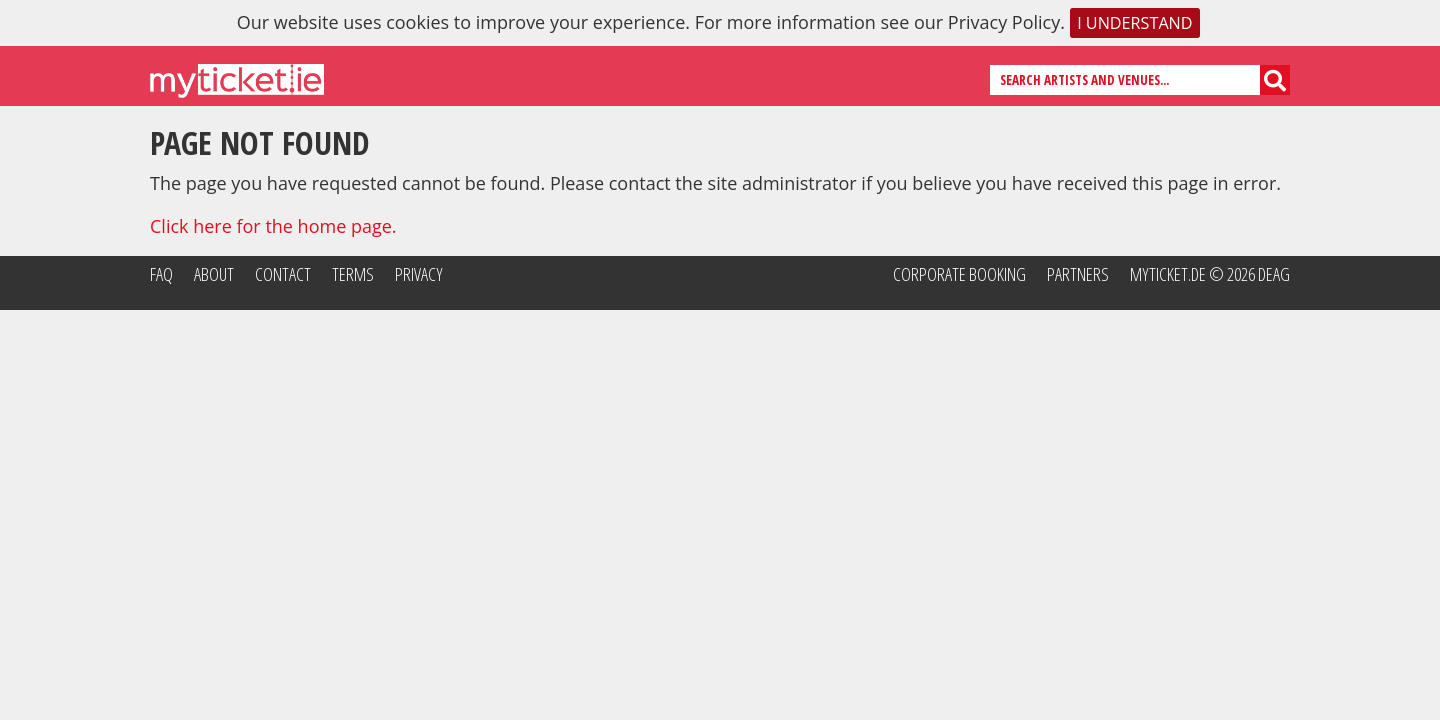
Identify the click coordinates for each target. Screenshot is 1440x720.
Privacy (419, 274)
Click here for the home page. (273, 226)
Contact (283, 274)
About (214, 274)
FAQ (161, 274)
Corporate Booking (959, 274)
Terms (353, 274)
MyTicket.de (1168, 274)
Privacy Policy (1004, 22)
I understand (1134, 23)
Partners (1078, 274)
